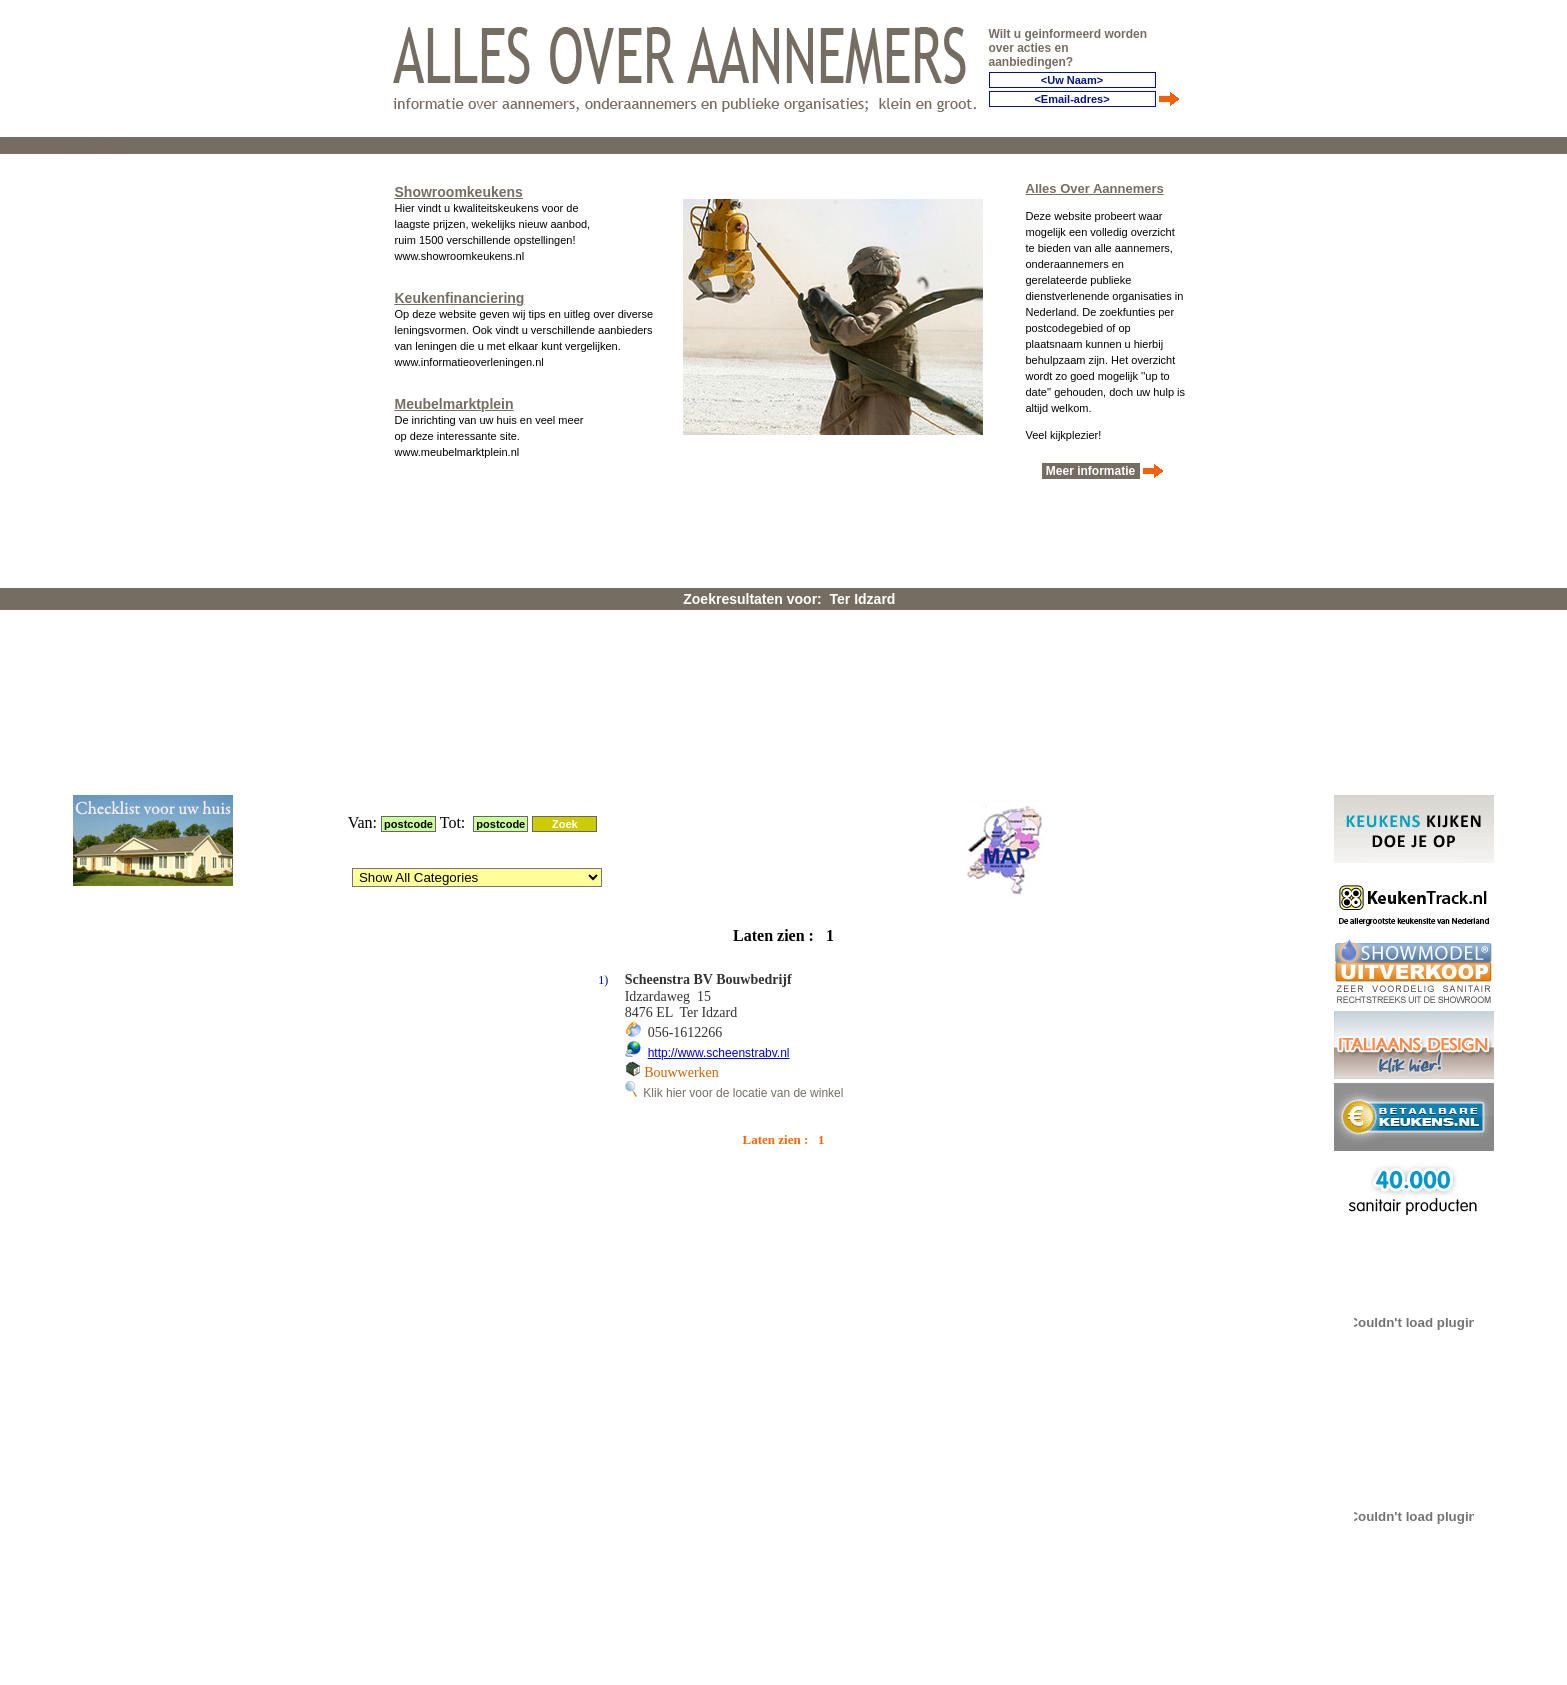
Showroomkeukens (459, 186)
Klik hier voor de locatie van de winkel (734, 831)
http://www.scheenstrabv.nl (719, 791)
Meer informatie (1091, 465)
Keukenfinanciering (460, 292)
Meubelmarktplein (454, 398)
